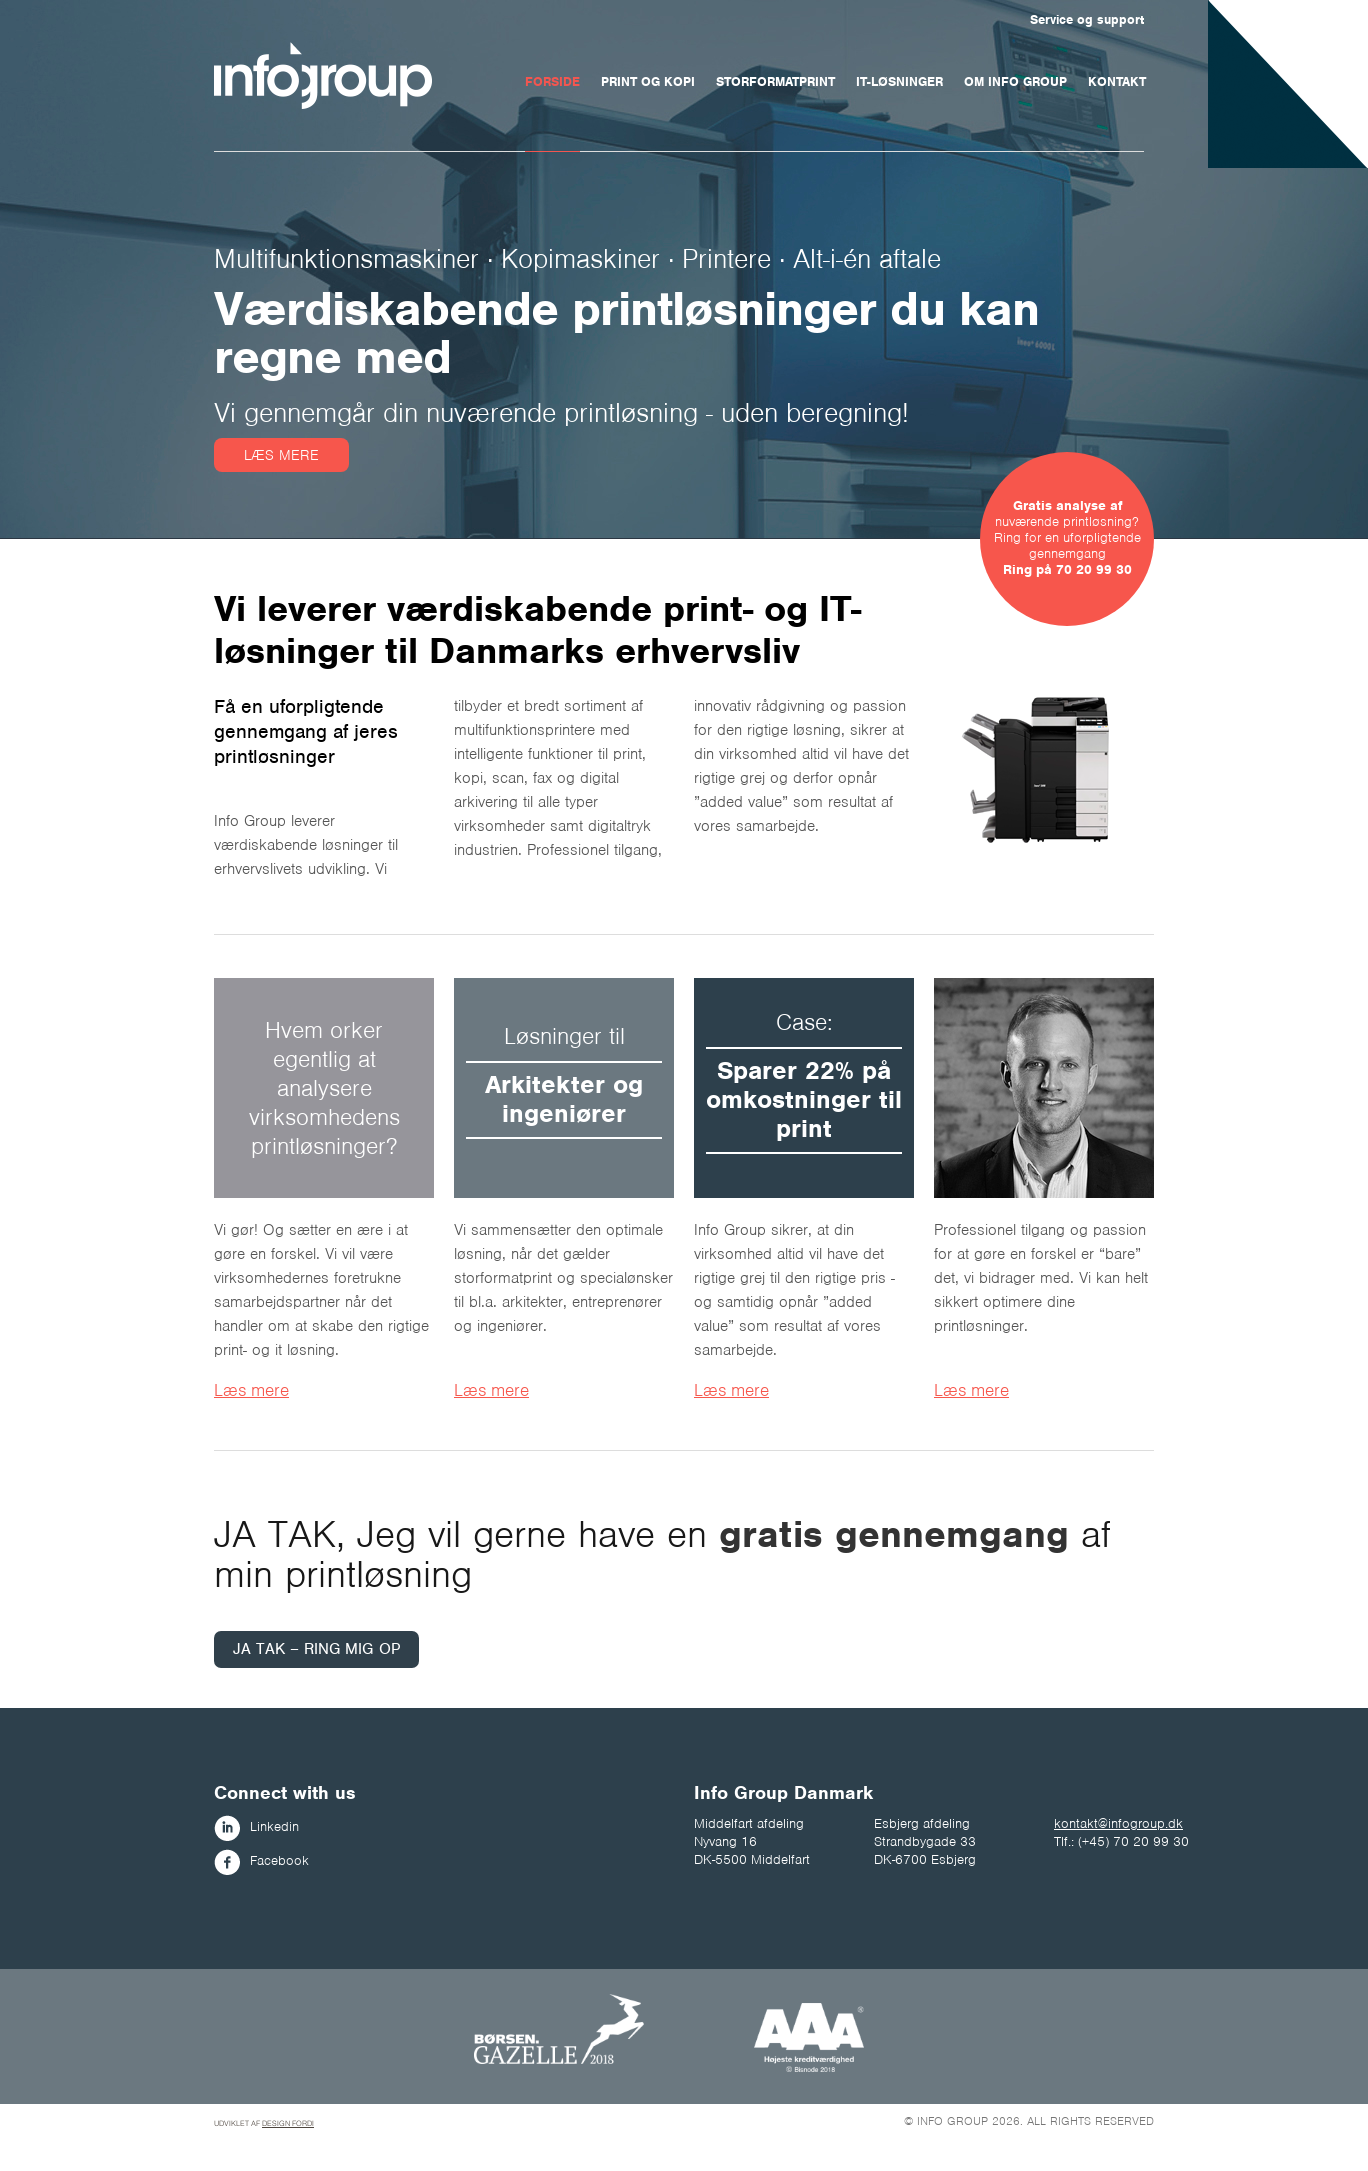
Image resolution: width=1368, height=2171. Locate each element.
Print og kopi (648, 81)
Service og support (1087, 19)
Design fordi (288, 2123)
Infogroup (323, 75)
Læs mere (281, 455)
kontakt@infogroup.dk (1118, 1823)
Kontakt (1117, 81)
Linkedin (256, 1826)
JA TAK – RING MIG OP (316, 1649)
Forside (552, 81)
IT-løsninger (899, 81)
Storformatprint (775, 81)
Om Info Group (1015, 81)
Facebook (261, 1860)
